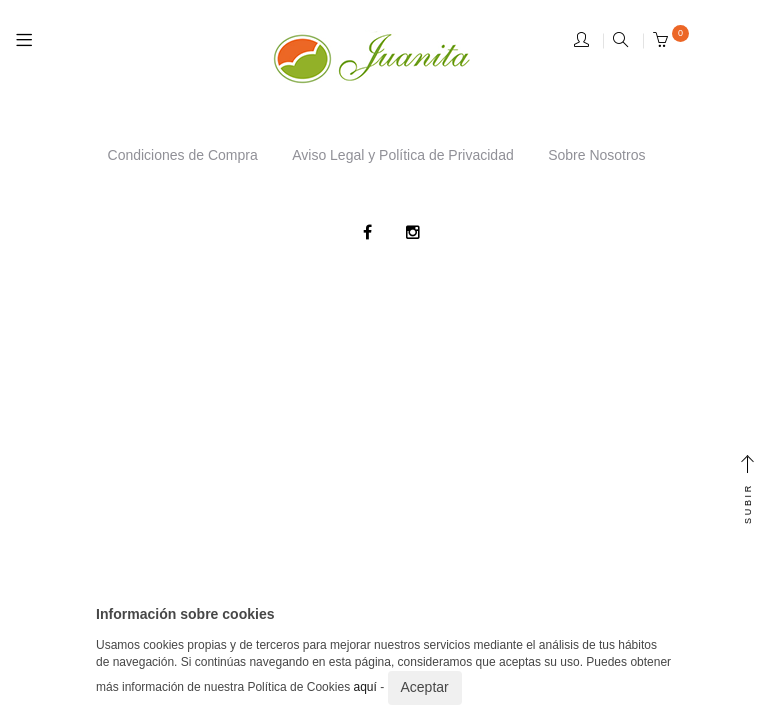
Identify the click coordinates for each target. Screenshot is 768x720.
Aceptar (425, 687)
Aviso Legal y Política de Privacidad (403, 155)
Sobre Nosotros (596, 155)
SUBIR (748, 490)
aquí (364, 687)
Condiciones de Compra (183, 155)
